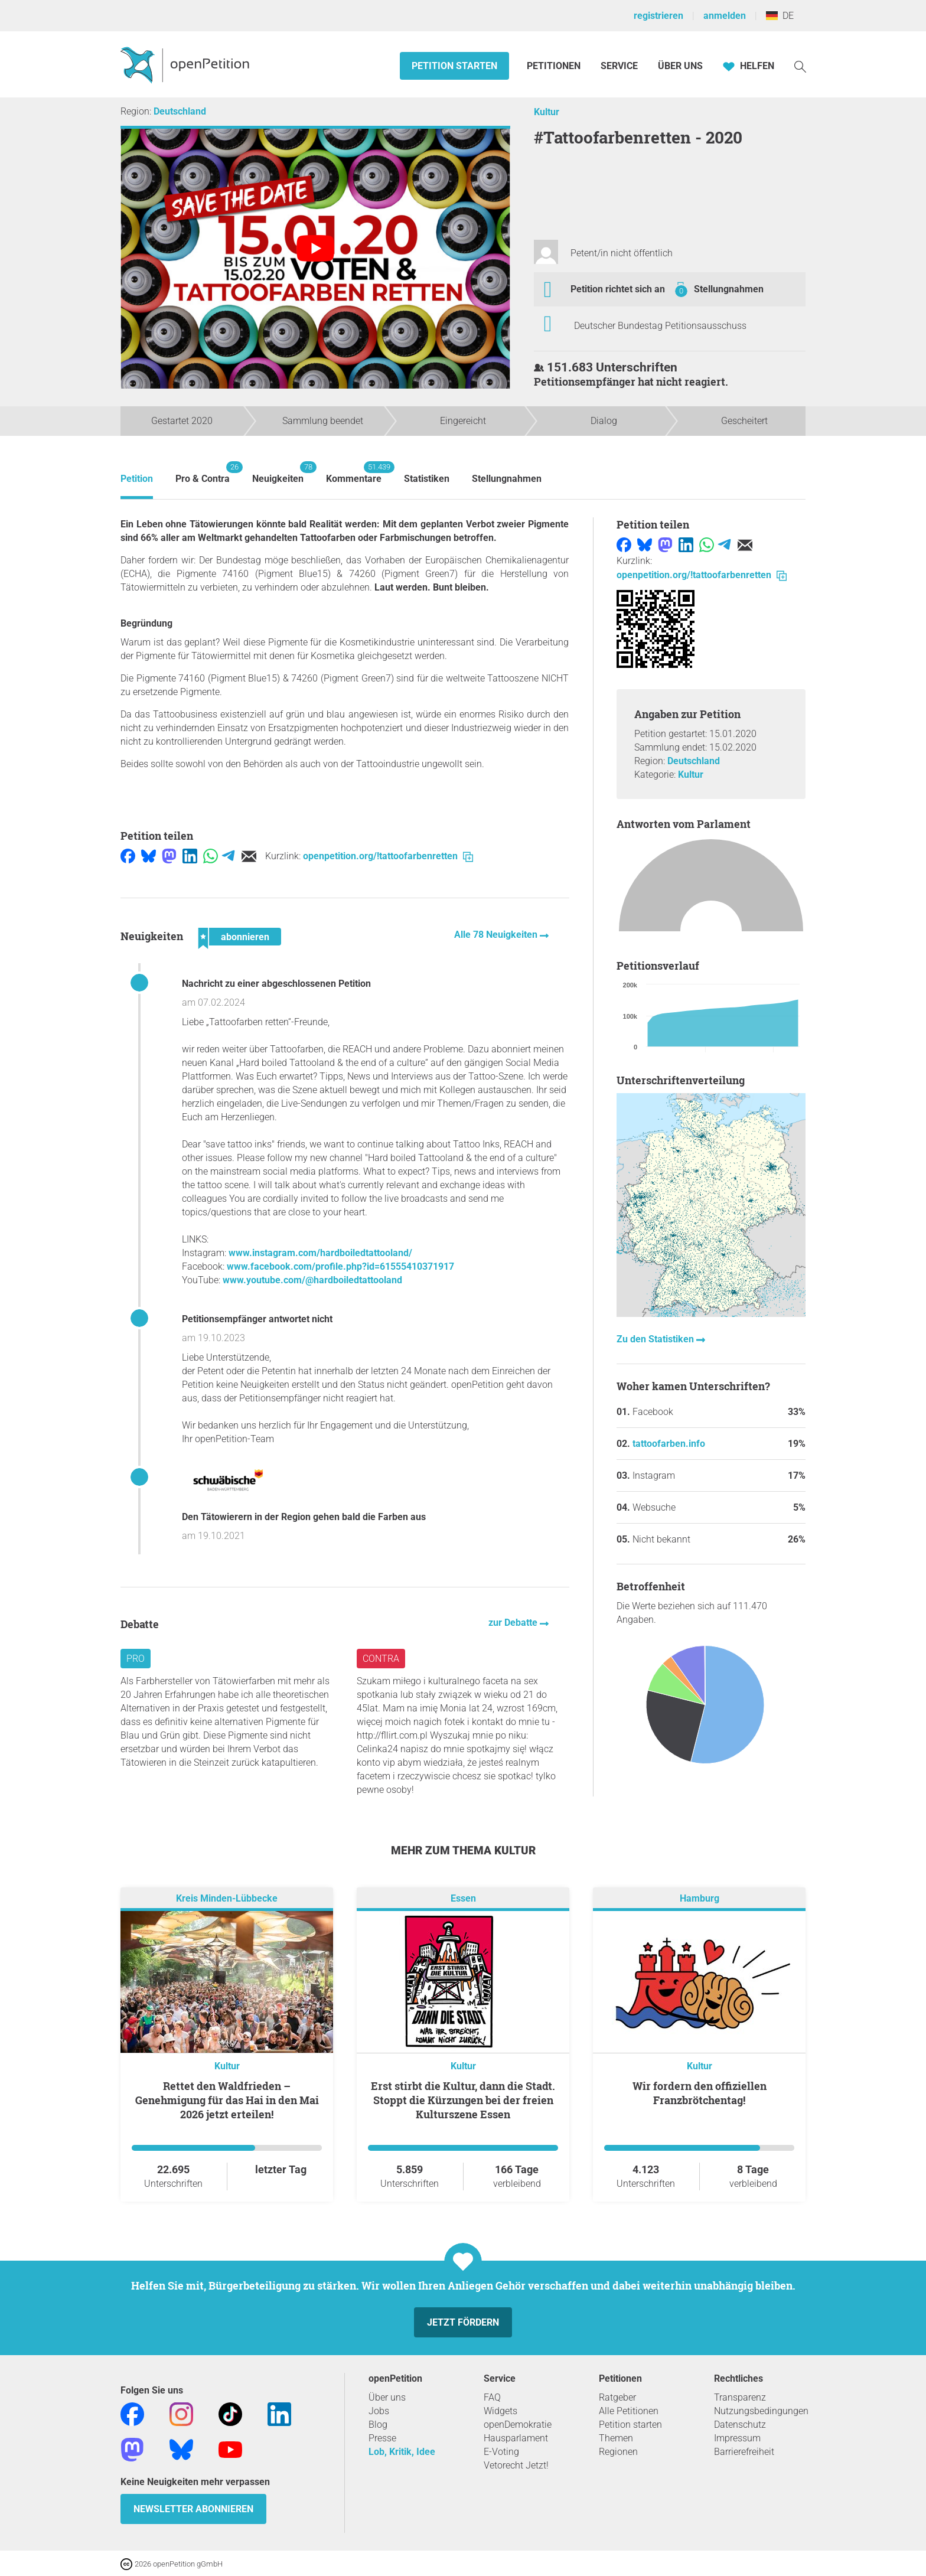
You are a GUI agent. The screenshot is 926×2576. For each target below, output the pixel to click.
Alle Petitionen (628, 2411)
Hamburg (699, 1898)
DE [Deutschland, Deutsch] (780, 15)
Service (619, 65)
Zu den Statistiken (656, 1339)
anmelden (724, 15)
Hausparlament (516, 2438)
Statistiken (426, 478)
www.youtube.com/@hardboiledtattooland (312, 1280)
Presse (382, 2438)
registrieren (658, 15)
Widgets (500, 2411)
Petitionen (555, 65)
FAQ (492, 2397)
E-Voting (501, 2451)
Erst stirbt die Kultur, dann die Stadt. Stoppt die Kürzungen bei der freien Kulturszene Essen (463, 2100)
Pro (135, 1658)
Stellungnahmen (729, 289)
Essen (463, 1898)
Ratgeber (617, 2397)
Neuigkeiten (278, 472)
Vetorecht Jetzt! (516, 2465)
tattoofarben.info (668, 1443)
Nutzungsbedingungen (761, 2411)
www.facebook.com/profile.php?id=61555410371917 (340, 1266)
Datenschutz (740, 2424)
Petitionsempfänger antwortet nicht (257, 1319)
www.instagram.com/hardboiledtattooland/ (320, 1252)
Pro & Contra (202, 472)
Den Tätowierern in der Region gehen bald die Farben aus (304, 1516)
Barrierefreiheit (744, 2451)
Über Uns (680, 65)
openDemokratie (518, 2424)
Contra (381, 1658)
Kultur (546, 112)
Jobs (379, 2411)
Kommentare (354, 472)
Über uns (387, 2397)
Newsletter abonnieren (193, 2509)
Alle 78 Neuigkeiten (497, 934)
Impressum (737, 2438)
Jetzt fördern (463, 2322)
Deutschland (180, 111)
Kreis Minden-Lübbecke (227, 1898)
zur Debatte (514, 1622)
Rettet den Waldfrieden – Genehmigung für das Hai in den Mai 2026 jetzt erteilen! (227, 2100)
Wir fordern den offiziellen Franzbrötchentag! (699, 2093)
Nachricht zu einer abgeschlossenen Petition (276, 983)
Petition (136, 478)
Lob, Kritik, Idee (402, 2451)
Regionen (618, 2451)
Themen (616, 2438)
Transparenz (740, 2397)
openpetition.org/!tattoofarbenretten (388, 856)
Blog (378, 2424)
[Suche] (800, 66)
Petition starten (454, 65)
